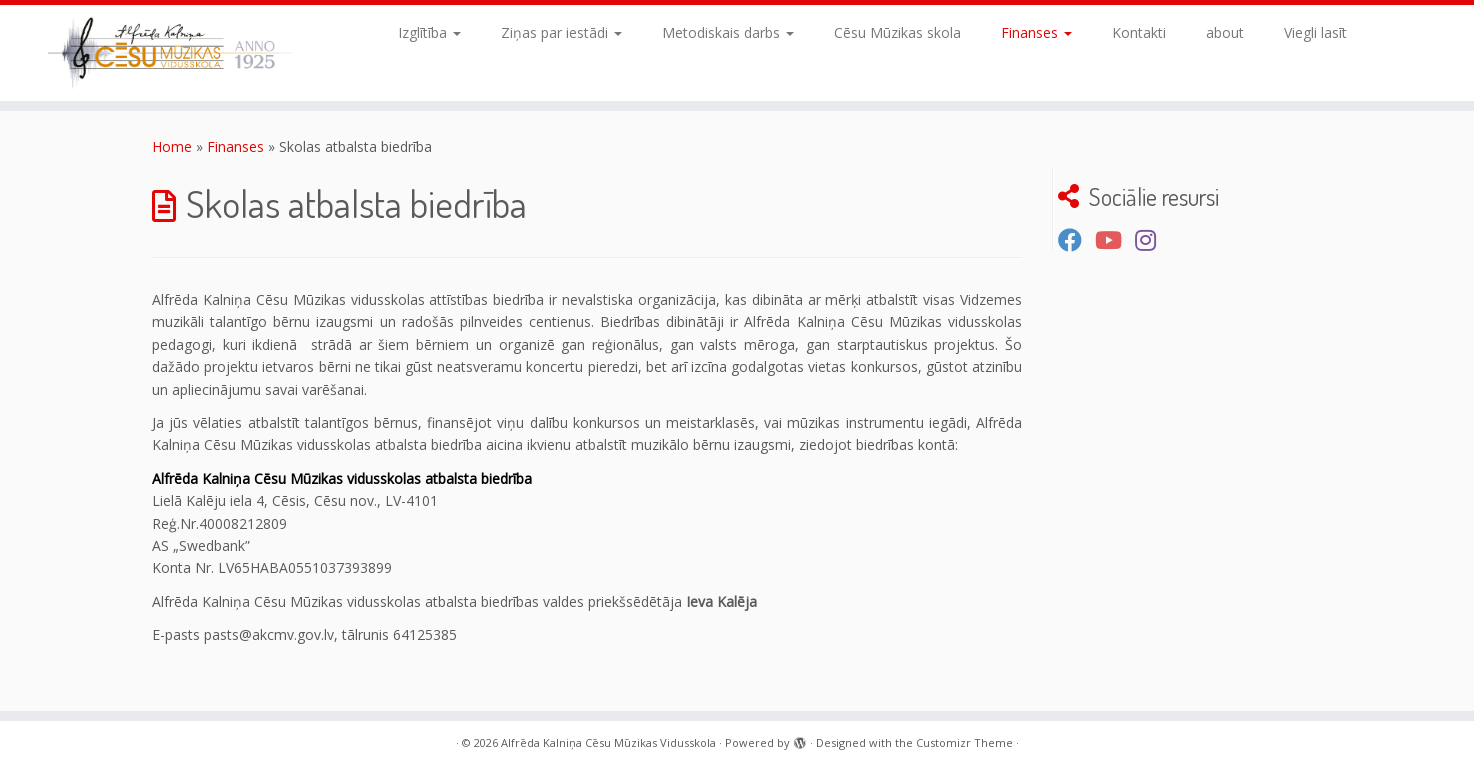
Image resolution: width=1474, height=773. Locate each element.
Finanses (1036, 32)
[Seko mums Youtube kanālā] (1115, 240)
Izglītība (429, 32)
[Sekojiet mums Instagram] (1152, 240)
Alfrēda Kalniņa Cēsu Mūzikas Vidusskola (608, 742)
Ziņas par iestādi (561, 32)
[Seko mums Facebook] (1076, 240)
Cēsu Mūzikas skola (897, 32)
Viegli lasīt (1315, 32)
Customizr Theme (964, 742)
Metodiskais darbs (728, 32)
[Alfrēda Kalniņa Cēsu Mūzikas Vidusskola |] (170, 53)
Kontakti (1139, 32)
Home (172, 146)
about (1225, 32)
